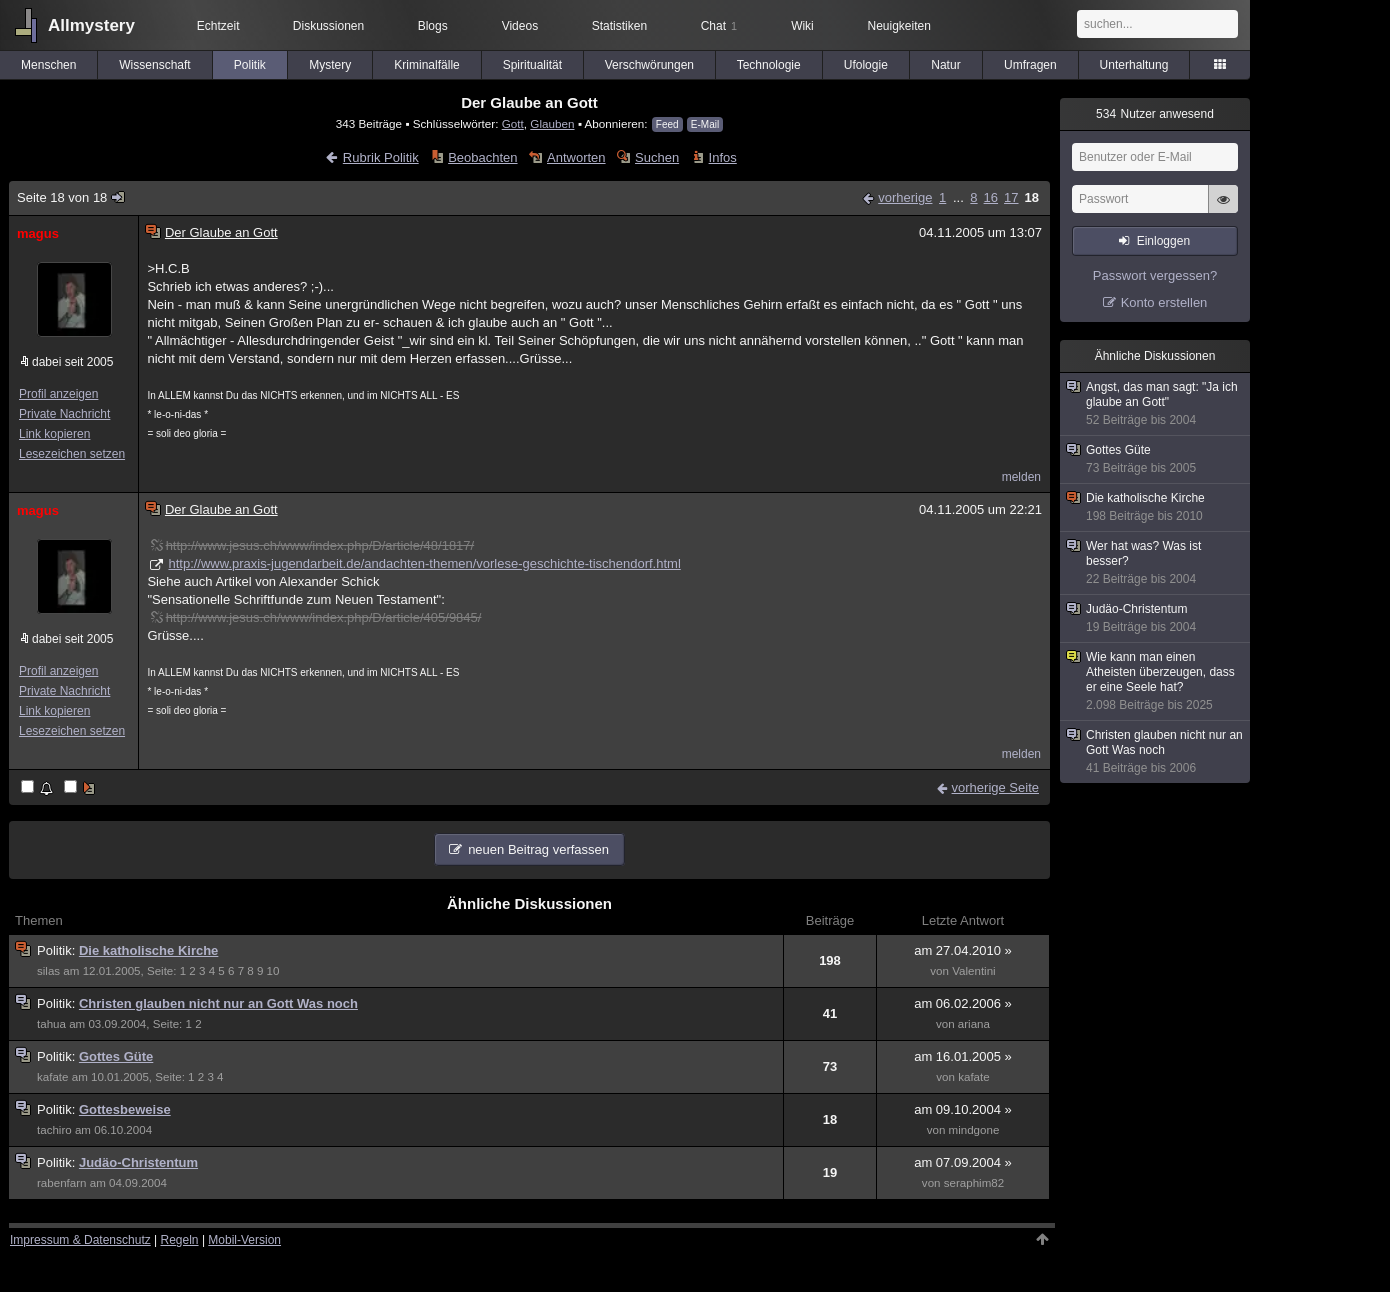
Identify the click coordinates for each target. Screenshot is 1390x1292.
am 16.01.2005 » (963, 1056)
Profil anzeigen (58, 394)
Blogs (433, 26)
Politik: (58, 950)
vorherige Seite (995, 787)
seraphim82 (974, 1183)
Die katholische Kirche (148, 950)
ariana (974, 1024)
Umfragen (1030, 65)
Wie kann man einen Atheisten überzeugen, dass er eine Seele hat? (1156, 681)
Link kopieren (54, 434)
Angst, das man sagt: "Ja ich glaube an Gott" (1156, 404)
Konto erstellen (1164, 302)
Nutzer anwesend (1155, 114)
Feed (667, 124)
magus (38, 233)
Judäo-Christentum (138, 1162)
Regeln (180, 1240)
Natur (945, 65)
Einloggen (1163, 241)
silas (48, 971)
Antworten (576, 157)
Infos (723, 157)
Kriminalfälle (426, 65)
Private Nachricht (64, 414)
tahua (51, 1024)
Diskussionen (328, 26)
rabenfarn (62, 1183)
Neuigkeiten (899, 26)
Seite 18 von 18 (72, 197)
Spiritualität (532, 65)
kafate (53, 1077)
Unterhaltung (1134, 65)
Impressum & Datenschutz (80, 1240)
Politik (250, 65)
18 (1032, 197)
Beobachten (482, 157)
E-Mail (705, 124)
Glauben (552, 123)
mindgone (974, 1130)
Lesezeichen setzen (72, 454)
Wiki (802, 26)
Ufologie (866, 65)
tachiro (54, 1130)
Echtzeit (218, 26)
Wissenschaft (154, 65)
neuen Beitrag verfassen (538, 849)
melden (1021, 477)
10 (273, 971)
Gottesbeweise (125, 1109)
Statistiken (619, 26)
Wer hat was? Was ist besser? (1156, 563)
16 (991, 197)
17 (1011, 197)
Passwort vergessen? (1155, 275)
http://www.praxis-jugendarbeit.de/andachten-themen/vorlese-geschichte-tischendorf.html (424, 563)
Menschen (48, 65)
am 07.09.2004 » (963, 1162)
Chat (719, 26)
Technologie (769, 65)
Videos (520, 26)
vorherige (905, 197)
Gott (513, 123)
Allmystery (91, 25)
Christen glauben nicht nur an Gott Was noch (218, 1003)
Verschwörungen (649, 65)
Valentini (974, 971)
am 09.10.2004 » (963, 1109)
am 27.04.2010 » (963, 950)
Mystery (330, 65)
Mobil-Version (244, 1240)
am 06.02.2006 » (963, 1003)
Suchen (657, 157)
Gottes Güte (116, 1056)
